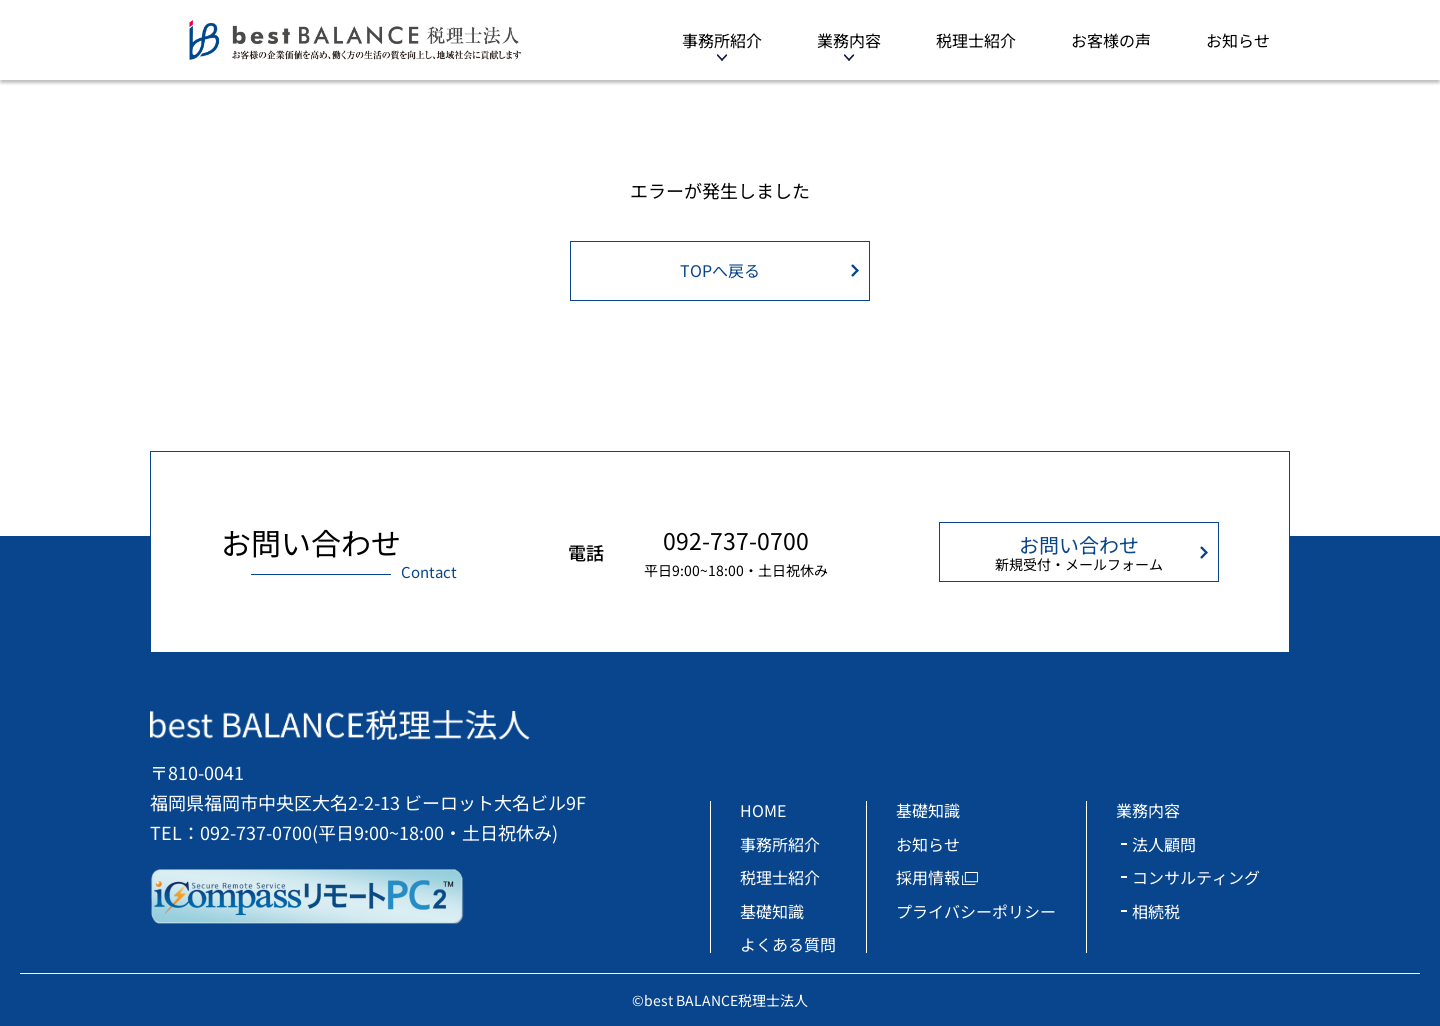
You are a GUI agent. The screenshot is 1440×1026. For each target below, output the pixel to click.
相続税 (1156, 911)
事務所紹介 (722, 40)
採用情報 (928, 877)
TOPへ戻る (720, 270)
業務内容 (849, 40)
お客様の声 (1111, 40)
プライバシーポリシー (976, 911)
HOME (763, 810)
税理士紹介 (976, 40)
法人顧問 (1164, 844)
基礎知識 (772, 911)
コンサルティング (1196, 877)
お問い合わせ (1079, 552)
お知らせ (1238, 40)
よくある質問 (788, 944)
